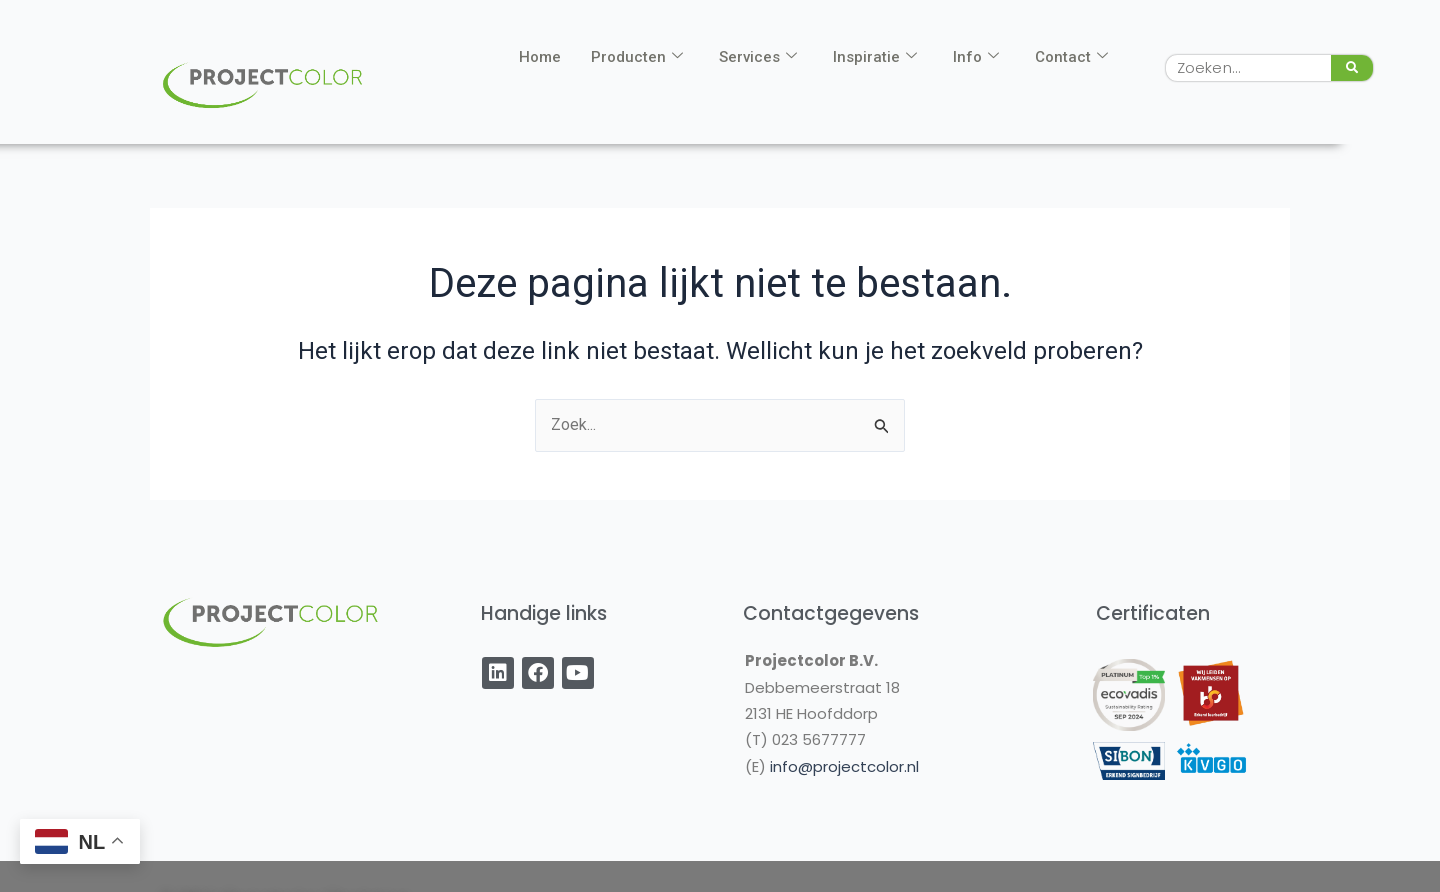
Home (540, 57)
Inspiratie (875, 57)
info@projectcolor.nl (844, 766)
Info (976, 57)
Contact (1071, 57)
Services (758, 57)
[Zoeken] (1352, 68)
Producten (637, 57)
